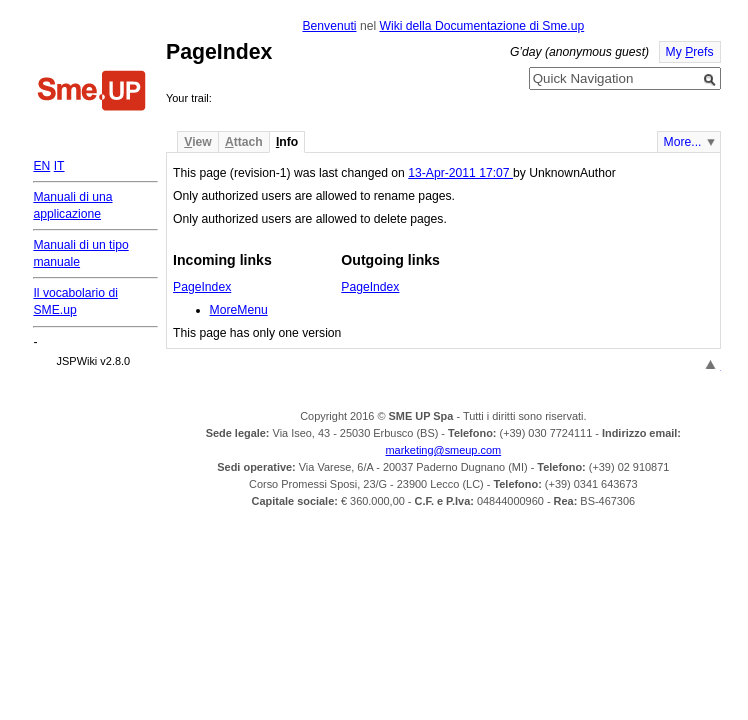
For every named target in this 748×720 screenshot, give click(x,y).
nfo (287, 142)
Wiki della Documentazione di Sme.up (481, 26)
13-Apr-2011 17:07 (460, 173)
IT (59, 166)
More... (683, 142)
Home (92, 93)
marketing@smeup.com (444, 450)
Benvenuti (329, 26)
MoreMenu (239, 310)
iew (197, 142)
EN (41, 166)
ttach (244, 142)
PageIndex (202, 287)
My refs (690, 52)
